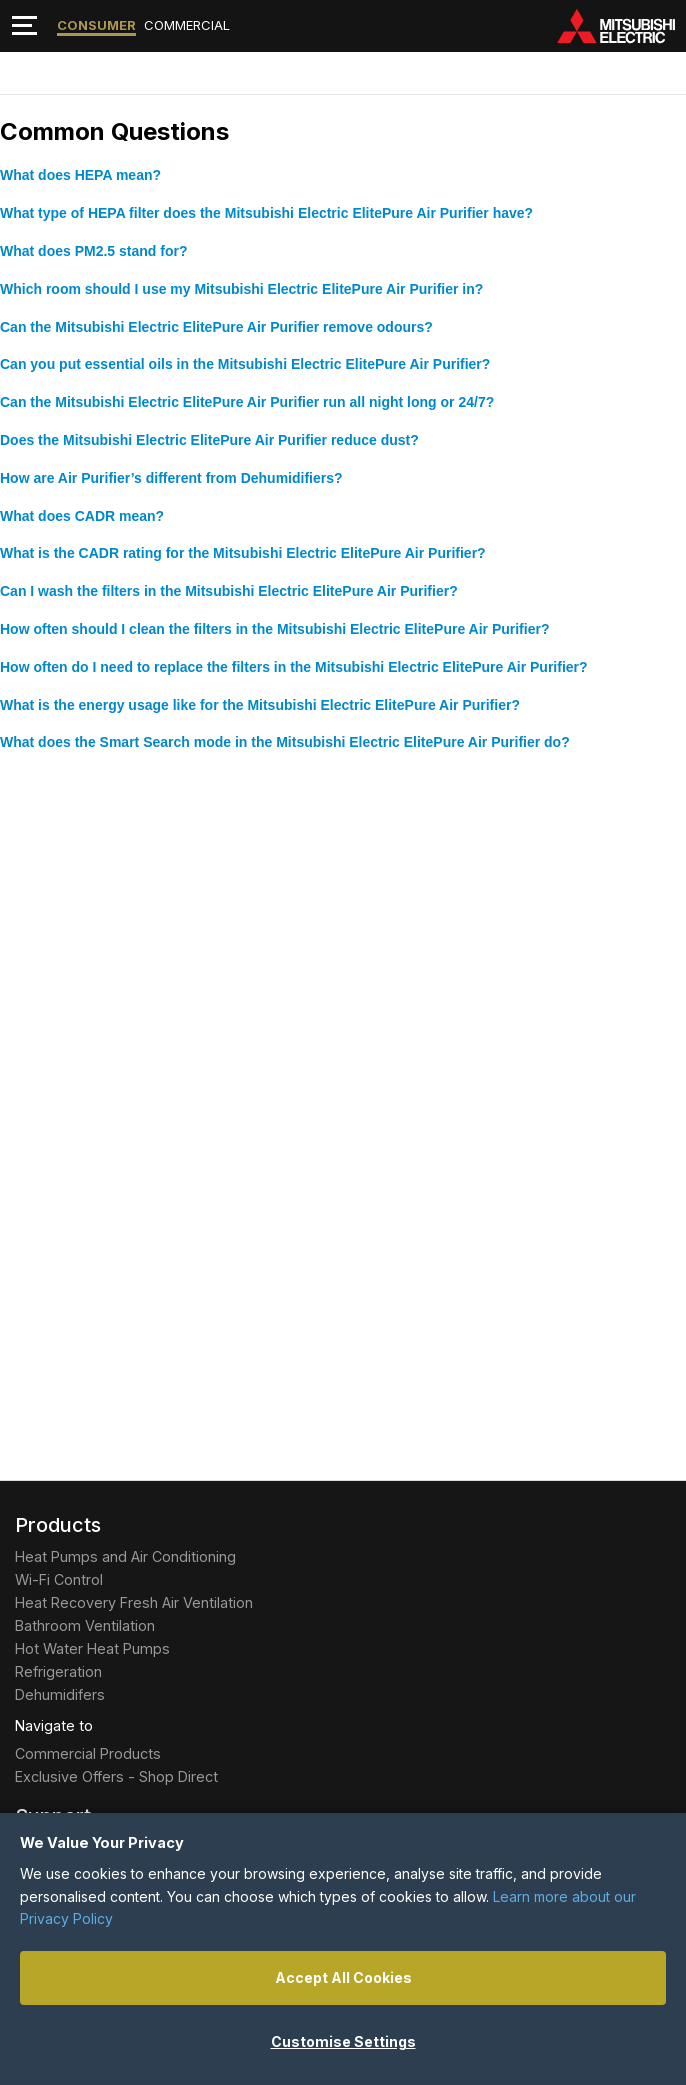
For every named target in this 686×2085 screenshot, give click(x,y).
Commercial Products (88, 1753)
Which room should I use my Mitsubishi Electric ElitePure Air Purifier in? (241, 289)
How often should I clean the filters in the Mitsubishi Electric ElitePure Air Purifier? (274, 629)
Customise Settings (343, 2041)
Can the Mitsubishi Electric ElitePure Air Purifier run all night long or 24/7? (247, 402)
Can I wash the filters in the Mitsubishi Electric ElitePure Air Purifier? (229, 591)
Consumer (96, 25)
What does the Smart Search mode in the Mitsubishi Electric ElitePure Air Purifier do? (285, 742)
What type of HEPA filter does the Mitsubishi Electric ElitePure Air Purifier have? (266, 213)
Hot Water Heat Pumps (92, 1648)
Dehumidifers (60, 1694)
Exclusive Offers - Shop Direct (116, 1776)
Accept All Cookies (343, 1977)
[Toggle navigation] (24, 25)
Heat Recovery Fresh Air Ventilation (134, 1602)
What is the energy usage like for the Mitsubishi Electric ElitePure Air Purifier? (260, 705)
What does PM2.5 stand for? (93, 251)
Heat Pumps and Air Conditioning (125, 1556)
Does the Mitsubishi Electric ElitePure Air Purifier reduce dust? (209, 440)
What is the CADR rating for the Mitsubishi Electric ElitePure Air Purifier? (243, 553)
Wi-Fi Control (59, 1579)
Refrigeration (58, 1671)
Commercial (187, 25)
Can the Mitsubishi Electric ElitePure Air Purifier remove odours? (216, 327)
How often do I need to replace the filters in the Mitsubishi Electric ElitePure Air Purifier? (294, 667)
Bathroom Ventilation (85, 1625)
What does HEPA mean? (80, 175)
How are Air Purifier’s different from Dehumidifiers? (171, 478)
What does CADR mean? (82, 516)
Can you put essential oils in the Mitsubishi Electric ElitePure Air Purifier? (245, 364)
